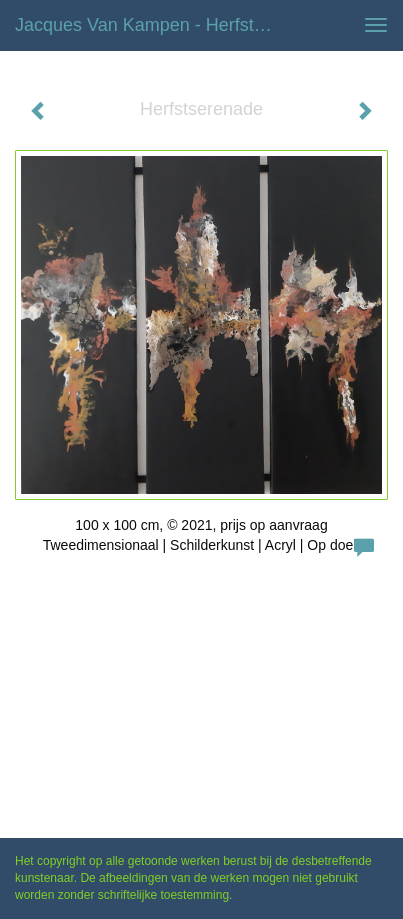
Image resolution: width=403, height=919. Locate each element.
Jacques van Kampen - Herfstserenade (153, 25)
